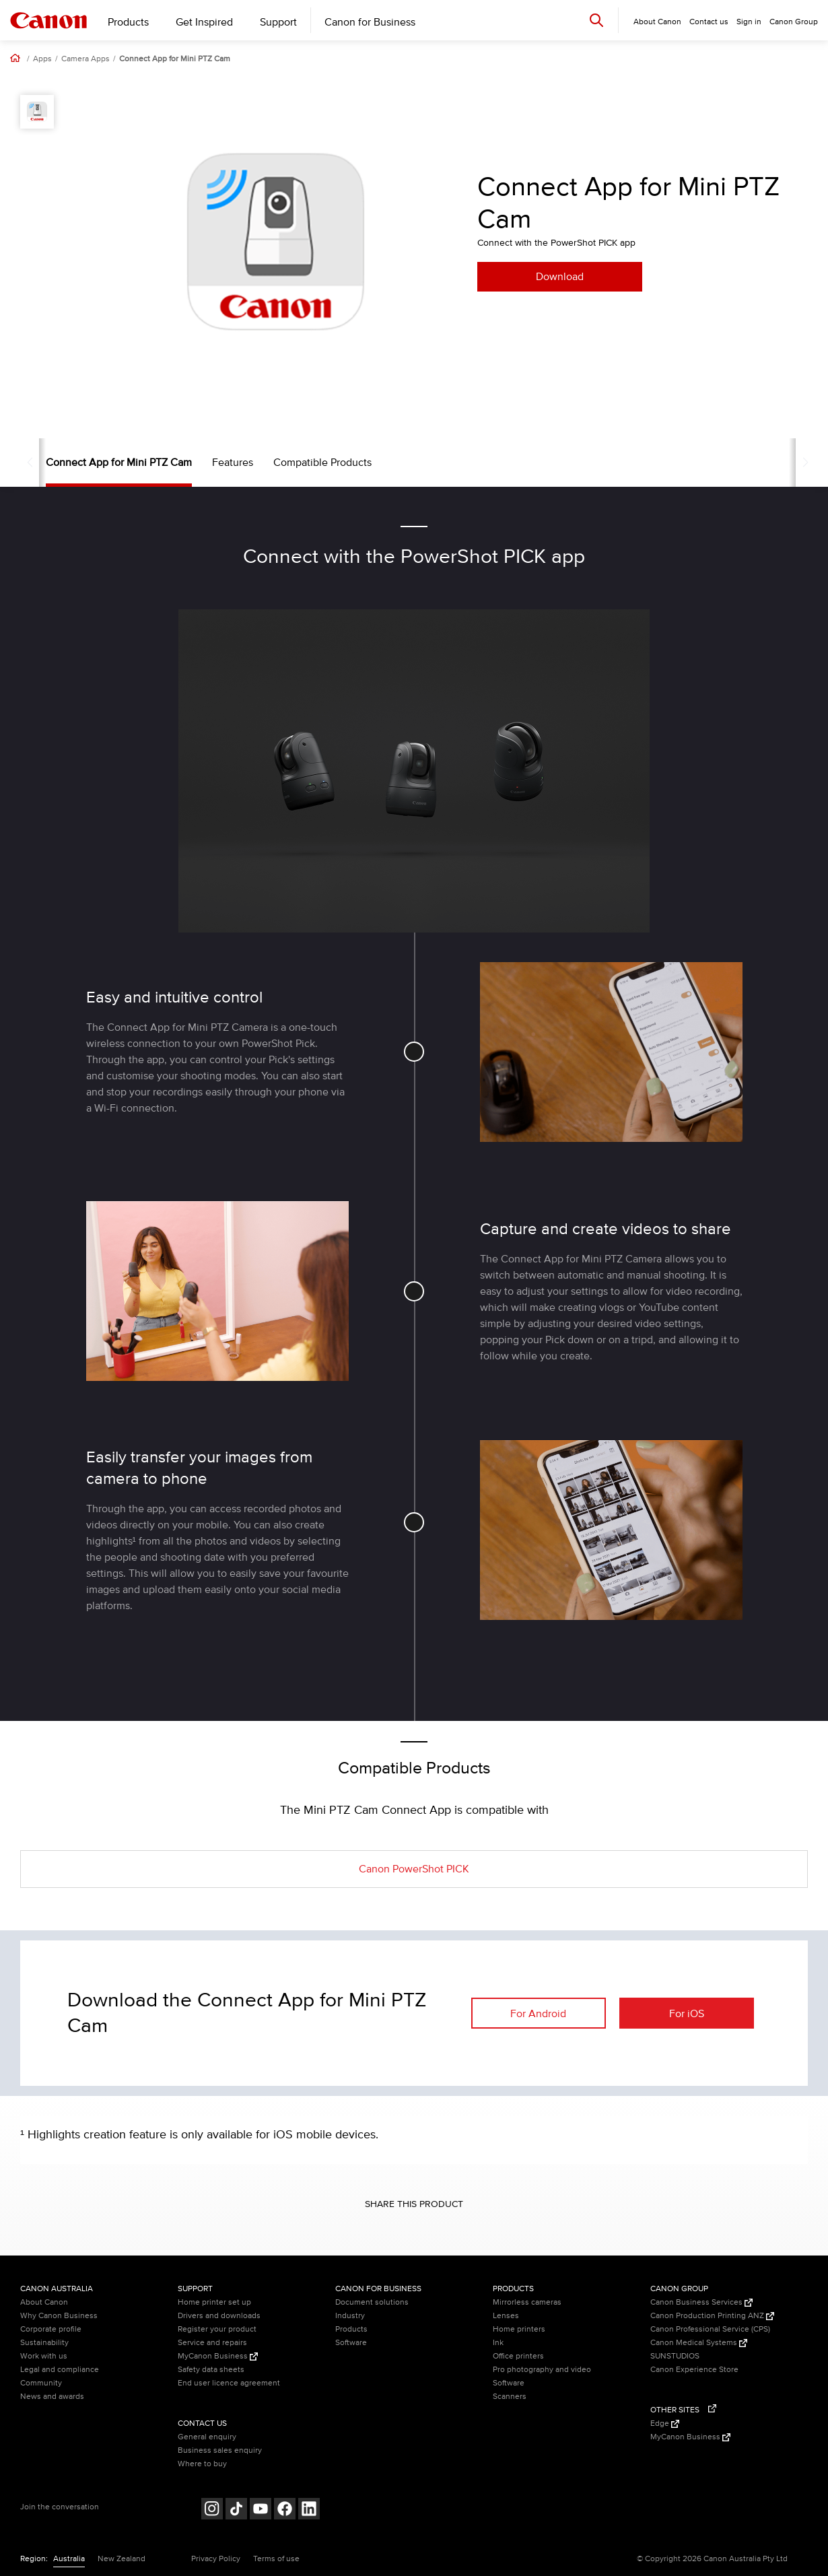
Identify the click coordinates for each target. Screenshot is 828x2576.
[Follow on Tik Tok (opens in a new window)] (236, 2510)
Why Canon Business (59, 2316)
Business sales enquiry (220, 2450)
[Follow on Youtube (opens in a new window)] (260, 2510)
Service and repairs (212, 2343)
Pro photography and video (542, 2370)
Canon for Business (369, 22)
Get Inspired (204, 22)
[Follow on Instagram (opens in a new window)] (212, 2510)
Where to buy (202, 2464)
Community (41, 2383)
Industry (350, 2316)
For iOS (686, 2014)
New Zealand (121, 2559)
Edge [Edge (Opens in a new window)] (664, 2423)
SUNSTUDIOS (674, 2356)
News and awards (52, 2397)
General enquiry (207, 2437)
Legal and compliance (59, 2370)
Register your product (217, 2329)
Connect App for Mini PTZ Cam (174, 59)
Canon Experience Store (694, 2370)
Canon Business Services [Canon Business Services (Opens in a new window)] (701, 2302)
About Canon (44, 2302)
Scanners (509, 2397)
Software (351, 2343)
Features (207, 462)
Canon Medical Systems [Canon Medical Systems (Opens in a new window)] (698, 2343)
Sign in (748, 22)
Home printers (519, 2329)
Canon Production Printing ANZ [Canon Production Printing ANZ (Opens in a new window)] (712, 2316)
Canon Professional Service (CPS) (710, 2329)
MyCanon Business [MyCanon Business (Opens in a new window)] (218, 2356)
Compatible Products (297, 462)
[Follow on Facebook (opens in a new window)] (285, 2510)
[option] (275, 241)
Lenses (506, 2316)
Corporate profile (50, 2329)
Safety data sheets (211, 2370)
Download (560, 276)
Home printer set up (214, 2302)
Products (128, 22)
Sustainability (44, 2343)
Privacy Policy (215, 2559)
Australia (69, 2559)
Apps (42, 59)
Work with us (43, 2356)
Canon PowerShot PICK (414, 1869)
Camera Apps (85, 59)
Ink (498, 2343)
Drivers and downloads (219, 2316)
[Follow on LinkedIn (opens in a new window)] (309, 2510)
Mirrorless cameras (527, 2302)
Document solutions (372, 2302)
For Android (538, 2014)
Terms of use (276, 2559)
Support (278, 22)
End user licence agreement (229, 2383)
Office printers (518, 2356)
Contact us (708, 22)
